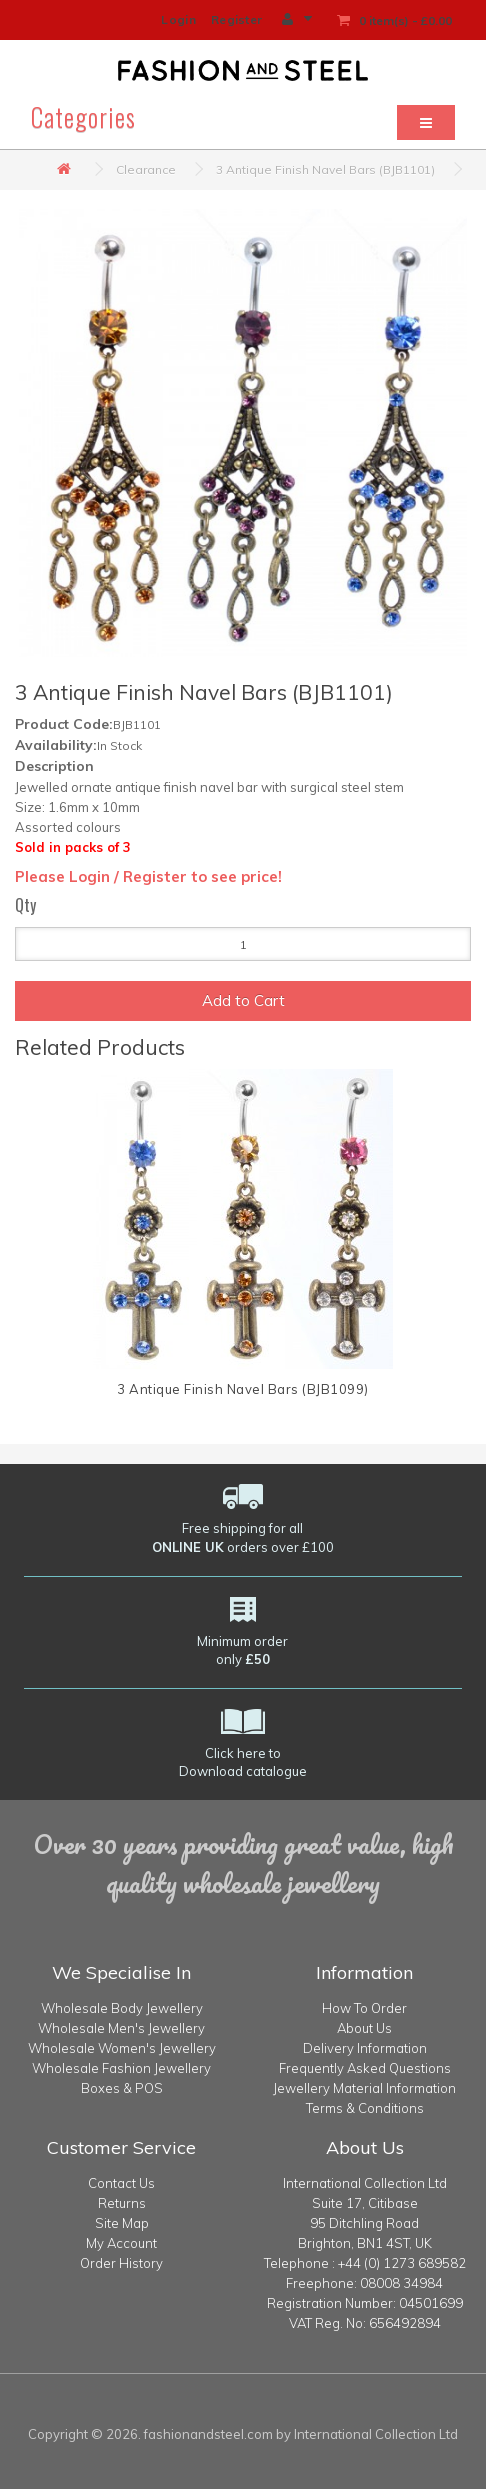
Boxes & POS (122, 2088)
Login (178, 19)
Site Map (122, 2223)
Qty (25, 905)
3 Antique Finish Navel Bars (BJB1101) (325, 169)
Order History (121, 2263)
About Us (364, 2028)
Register (236, 19)
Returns (122, 2203)
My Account (121, 2243)
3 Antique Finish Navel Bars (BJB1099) (243, 1389)
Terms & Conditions (365, 2108)
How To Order (364, 2008)
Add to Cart (243, 1000)
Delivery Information (365, 2048)
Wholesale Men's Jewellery (121, 2028)
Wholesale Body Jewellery (122, 2008)
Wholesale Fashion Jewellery (121, 2068)
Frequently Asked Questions (365, 2068)
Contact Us (121, 2183)
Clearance (146, 169)
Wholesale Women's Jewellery (122, 2048)
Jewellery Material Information (364, 2088)
